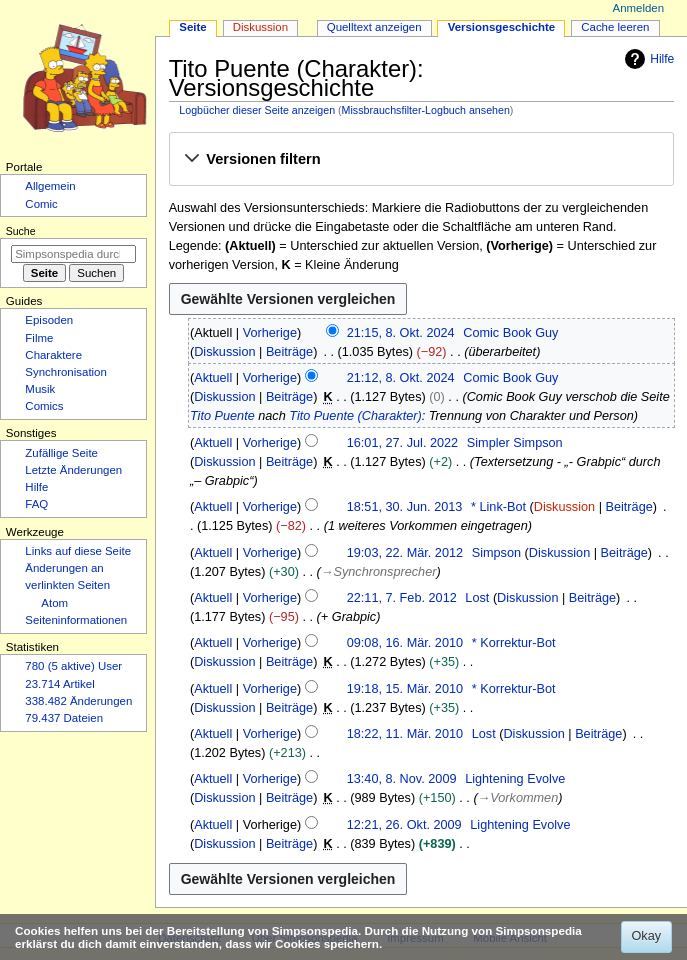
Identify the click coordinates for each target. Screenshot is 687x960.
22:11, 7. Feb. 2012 (402, 598)
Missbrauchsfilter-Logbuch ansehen (426, 110)
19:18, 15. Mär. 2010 (405, 689)
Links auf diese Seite (78, 551)
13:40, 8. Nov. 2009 (402, 779)
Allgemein (50, 186)
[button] (421, 160)
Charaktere (53, 355)
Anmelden (639, 8)
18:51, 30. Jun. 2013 (405, 507)
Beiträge (289, 352)
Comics (44, 406)
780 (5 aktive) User (73, 666)
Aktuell (213, 378)
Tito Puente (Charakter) (355, 416)
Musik (40, 389)
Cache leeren (615, 27)
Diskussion (224, 352)
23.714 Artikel (59, 684)
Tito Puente (222, 416)
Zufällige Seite (61, 453)
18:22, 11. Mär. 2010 (405, 734)
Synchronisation (66, 372)
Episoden (49, 320)
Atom (54, 603)
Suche (21, 231)
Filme (39, 338)
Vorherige (270, 333)
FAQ (36, 504)
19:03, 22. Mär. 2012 (405, 553)
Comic (41, 204)
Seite (192, 27)
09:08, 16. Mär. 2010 (405, 643)
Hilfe (647, 59)
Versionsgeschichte (502, 27)
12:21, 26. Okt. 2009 (404, 825)
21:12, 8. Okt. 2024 (401, 378)
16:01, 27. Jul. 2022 (402, 443)
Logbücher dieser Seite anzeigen (257, 110)
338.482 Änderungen (78, 701)
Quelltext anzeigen (374, 27)
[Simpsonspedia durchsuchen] (73, 254)
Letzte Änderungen (73, 470)
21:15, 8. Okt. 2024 (401, 333)
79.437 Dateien (64, 718)
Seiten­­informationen (76, 620)
